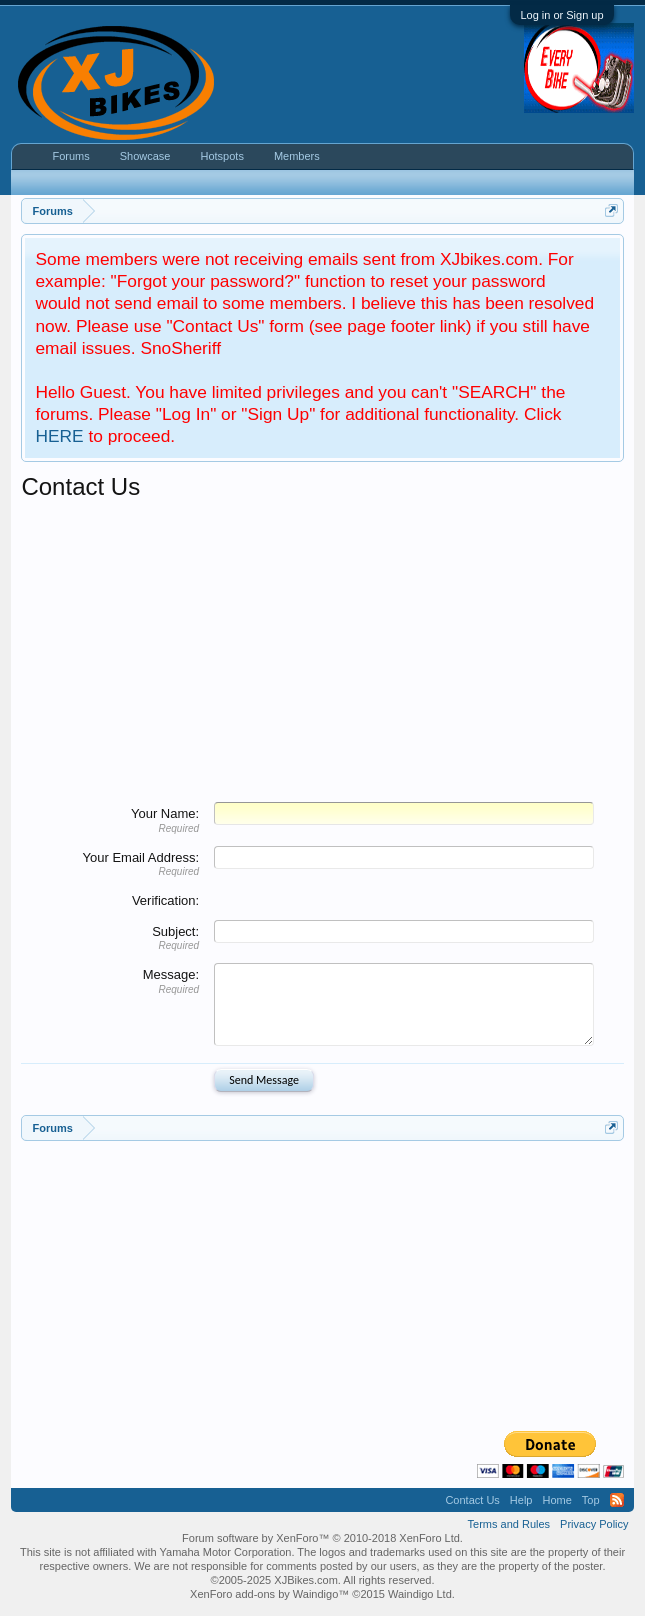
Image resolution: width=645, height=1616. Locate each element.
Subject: (175, 931)
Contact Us (472, 1500)
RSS (617, 1500)
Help (521, 1500)
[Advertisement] (322, 652)
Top (591, 1500)
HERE (59, 436)
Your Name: (165, 813)
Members (297, 156)
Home (556, 1500)
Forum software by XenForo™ (322, 1538)
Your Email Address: (141, 857)
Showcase (145, 156)
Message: (171, 974)
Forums (70, 156)
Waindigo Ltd (420, 1594)
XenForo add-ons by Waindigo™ (269, 1594)
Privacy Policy (594, 1524)
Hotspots (221, 156)
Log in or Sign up (561, 15)
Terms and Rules (509, 1524)
